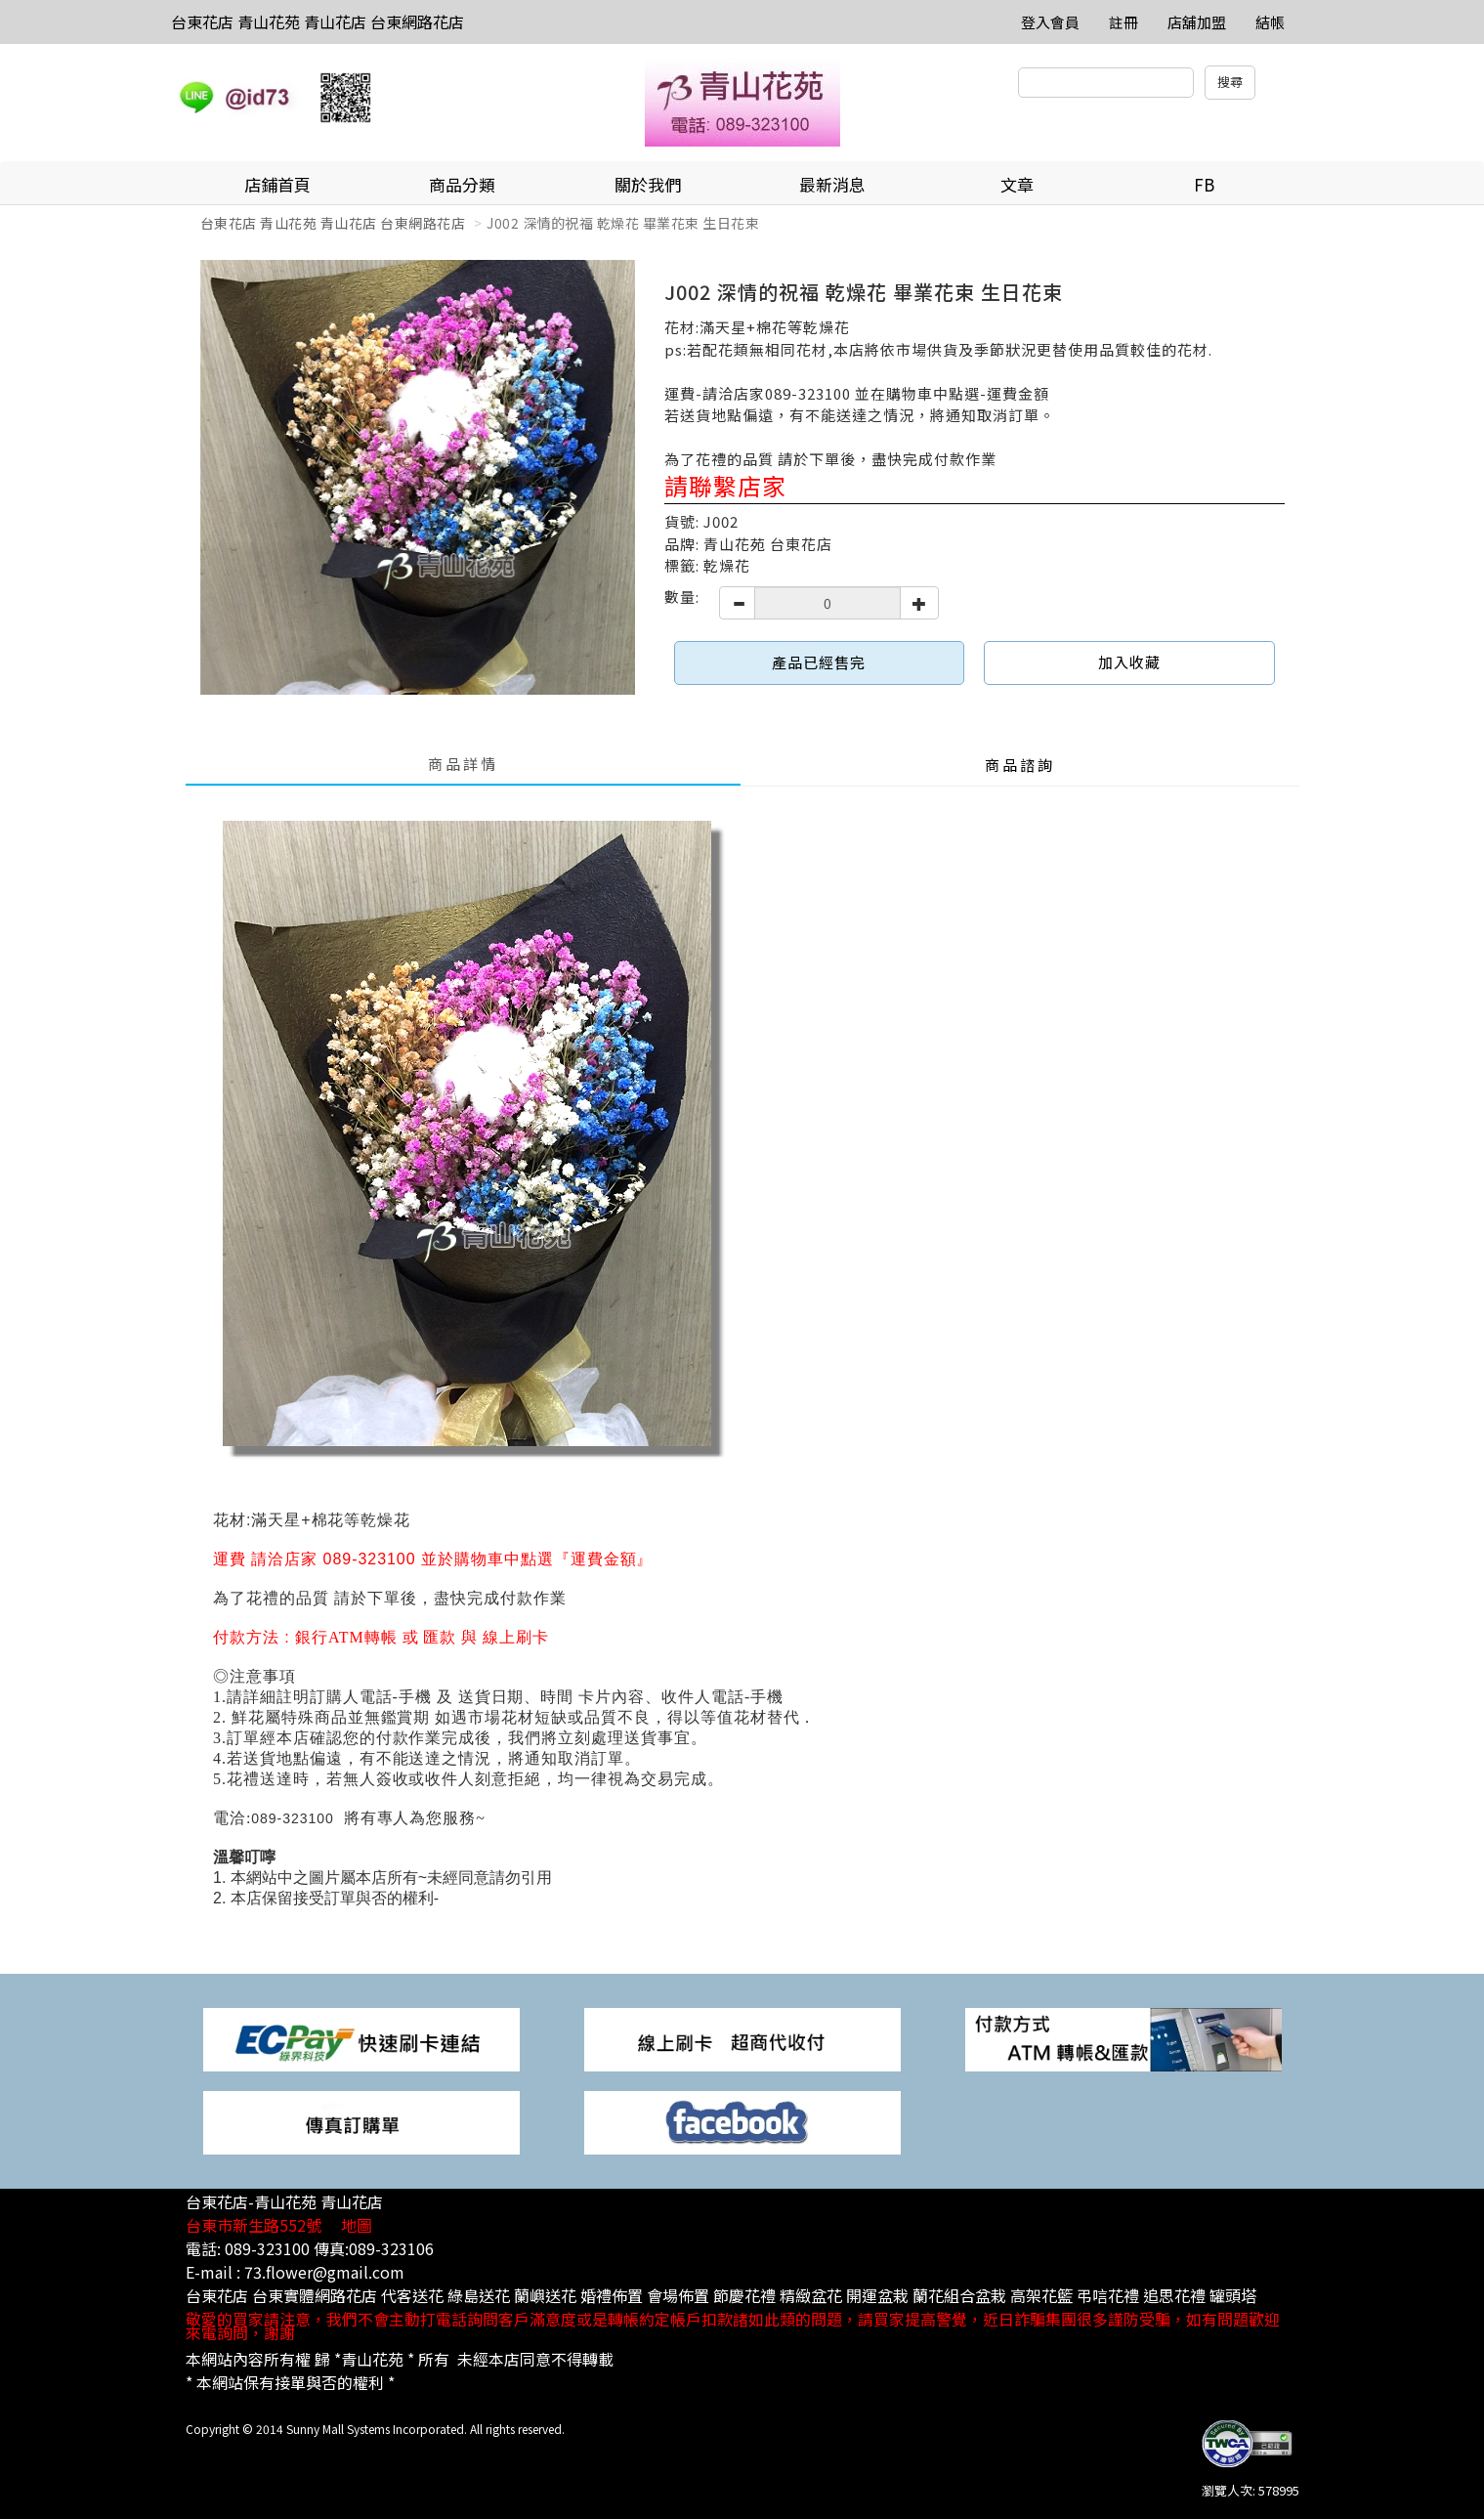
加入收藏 (1129, 662)
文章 (1017, 184)
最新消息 (832, 184)
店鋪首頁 (277, 184)
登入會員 (1050, 22)
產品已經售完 (819, 662)
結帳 (1270, 22)
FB (1204, 184)
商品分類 (462, 184)
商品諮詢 (1020, 764)
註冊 (1123, 22)
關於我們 (648, 184)
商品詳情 (463, 763)
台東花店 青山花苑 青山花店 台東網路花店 (317, 21)
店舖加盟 (1196, 22)
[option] (417, 477)
